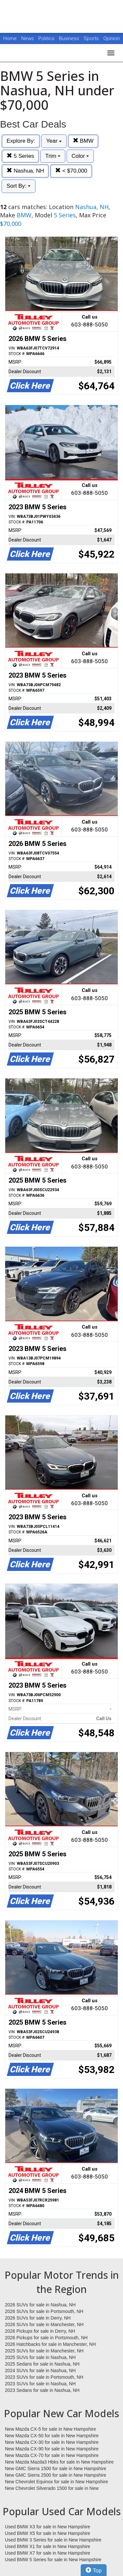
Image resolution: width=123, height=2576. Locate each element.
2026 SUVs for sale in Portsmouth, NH (44, 2311)
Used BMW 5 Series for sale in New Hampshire (53, 2559)
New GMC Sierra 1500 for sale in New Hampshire (55, 2468)
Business (69, 38)
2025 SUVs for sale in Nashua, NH (40, 2357)
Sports (92, 38)
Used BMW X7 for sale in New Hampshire (47, 2553)
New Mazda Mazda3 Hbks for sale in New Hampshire (59, 2462)
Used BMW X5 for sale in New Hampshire (47, 2533)
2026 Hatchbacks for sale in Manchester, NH (50, 2344)
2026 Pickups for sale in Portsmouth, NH (46, 2337)
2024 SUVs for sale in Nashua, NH (40, 2370)
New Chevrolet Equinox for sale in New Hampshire (56, 2481)
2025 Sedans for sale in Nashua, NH (42, 2364)
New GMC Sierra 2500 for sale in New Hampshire (55, 2475)
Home (10, 38)
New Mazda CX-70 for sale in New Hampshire (52, 2455)
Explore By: (21, 141)
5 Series (20, 156)
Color (80, 156)
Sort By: (19, 186)
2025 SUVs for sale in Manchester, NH (44, 2350)
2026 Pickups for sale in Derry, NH (40, 2331)
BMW (83, 141)
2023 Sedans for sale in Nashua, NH (42, 2390)
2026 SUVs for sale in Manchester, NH (44, 2324)
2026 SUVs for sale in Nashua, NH (40, 2304)
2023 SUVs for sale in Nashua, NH (40, 2383)
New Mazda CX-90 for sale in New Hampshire (52, 2448)
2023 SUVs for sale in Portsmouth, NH (44, 2377)
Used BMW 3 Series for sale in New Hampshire (53, 2539)
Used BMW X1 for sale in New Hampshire (47, 2546)
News (27, 38)
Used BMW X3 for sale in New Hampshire (47, 2526)
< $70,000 (71, 171)
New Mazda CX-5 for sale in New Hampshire (50, 2429)
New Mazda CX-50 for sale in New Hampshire (52, 2435)
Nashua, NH (25, 171)
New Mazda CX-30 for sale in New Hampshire (52, 2442)
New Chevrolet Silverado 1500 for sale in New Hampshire (52, 2489)
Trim (52, 156)
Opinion (111, 38)
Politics (46, 38)
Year (54, 141)
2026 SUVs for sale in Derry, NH (38, 2318)
